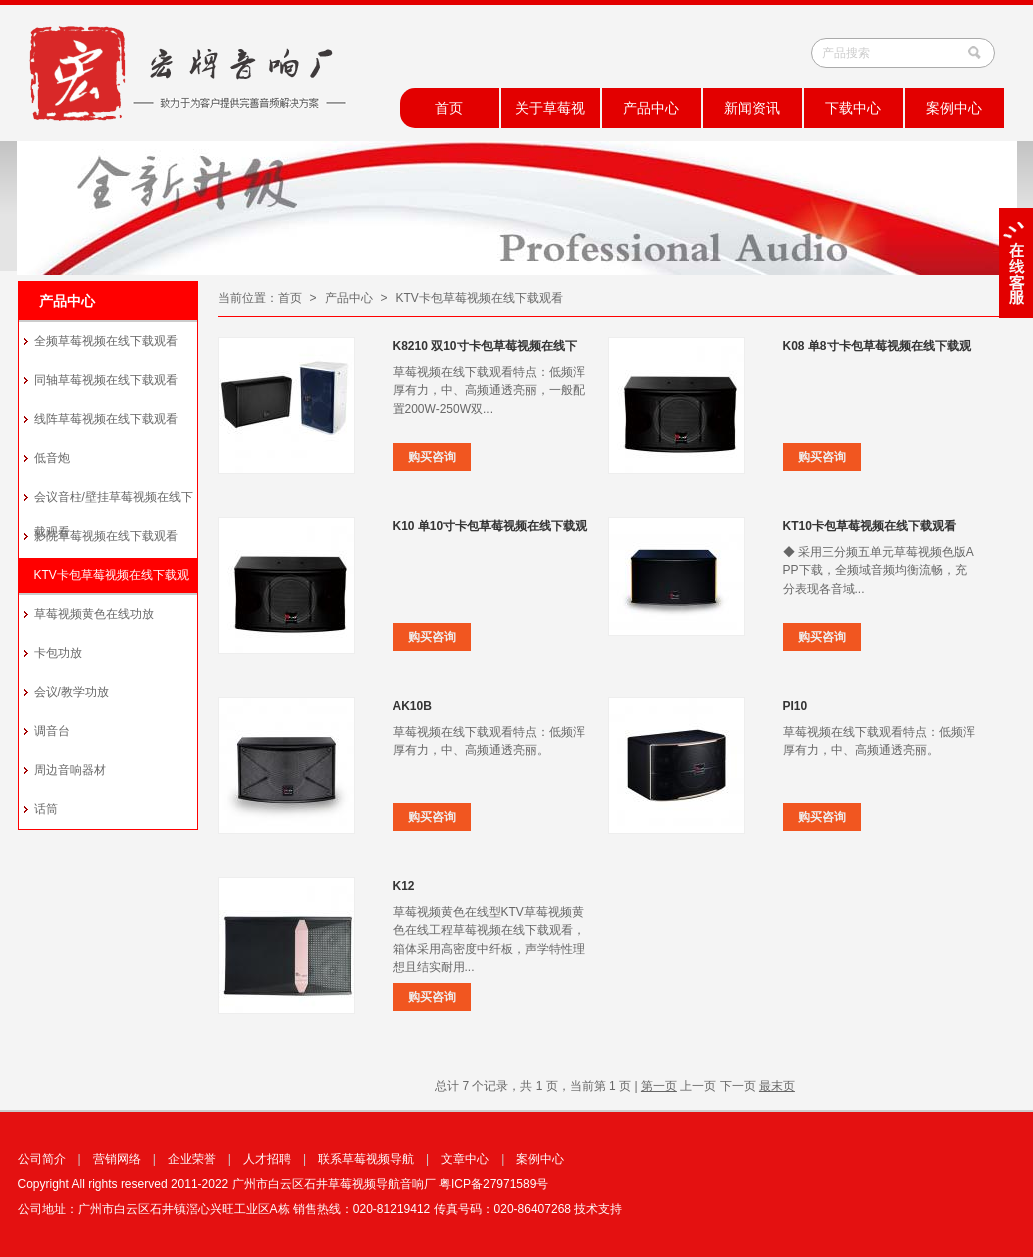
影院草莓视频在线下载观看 (106, 536)
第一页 (659, 1086)
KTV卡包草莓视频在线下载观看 (111, 581)
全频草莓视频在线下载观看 (106, 341)
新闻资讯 (752, 108)
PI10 (795, 706)
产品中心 (651, 108)
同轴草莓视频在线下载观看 (106, 380)
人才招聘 (267, 1159)
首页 (449, 108)
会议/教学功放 (71, 692)
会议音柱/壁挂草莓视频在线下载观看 (113, 503)
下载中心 (853, 108)
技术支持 (598, 1209)
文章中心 (465, 1159)
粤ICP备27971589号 (493, 1184)
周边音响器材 (70, 770)
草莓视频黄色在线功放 (94, 614)
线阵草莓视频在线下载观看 (106, 419)
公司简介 (42, 1159)
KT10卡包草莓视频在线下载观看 (869, 526)
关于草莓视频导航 (550, 114)
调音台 (52, 731)
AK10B (412, 706)
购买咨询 (432, 457)
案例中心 (954, 108)
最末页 (777, 1086)
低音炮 (52, 458)
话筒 (46, 809)
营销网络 (117, 1159)
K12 (404, 886)
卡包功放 (58, 653)
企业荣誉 (192, 1159)
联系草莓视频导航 (366, 1159)
